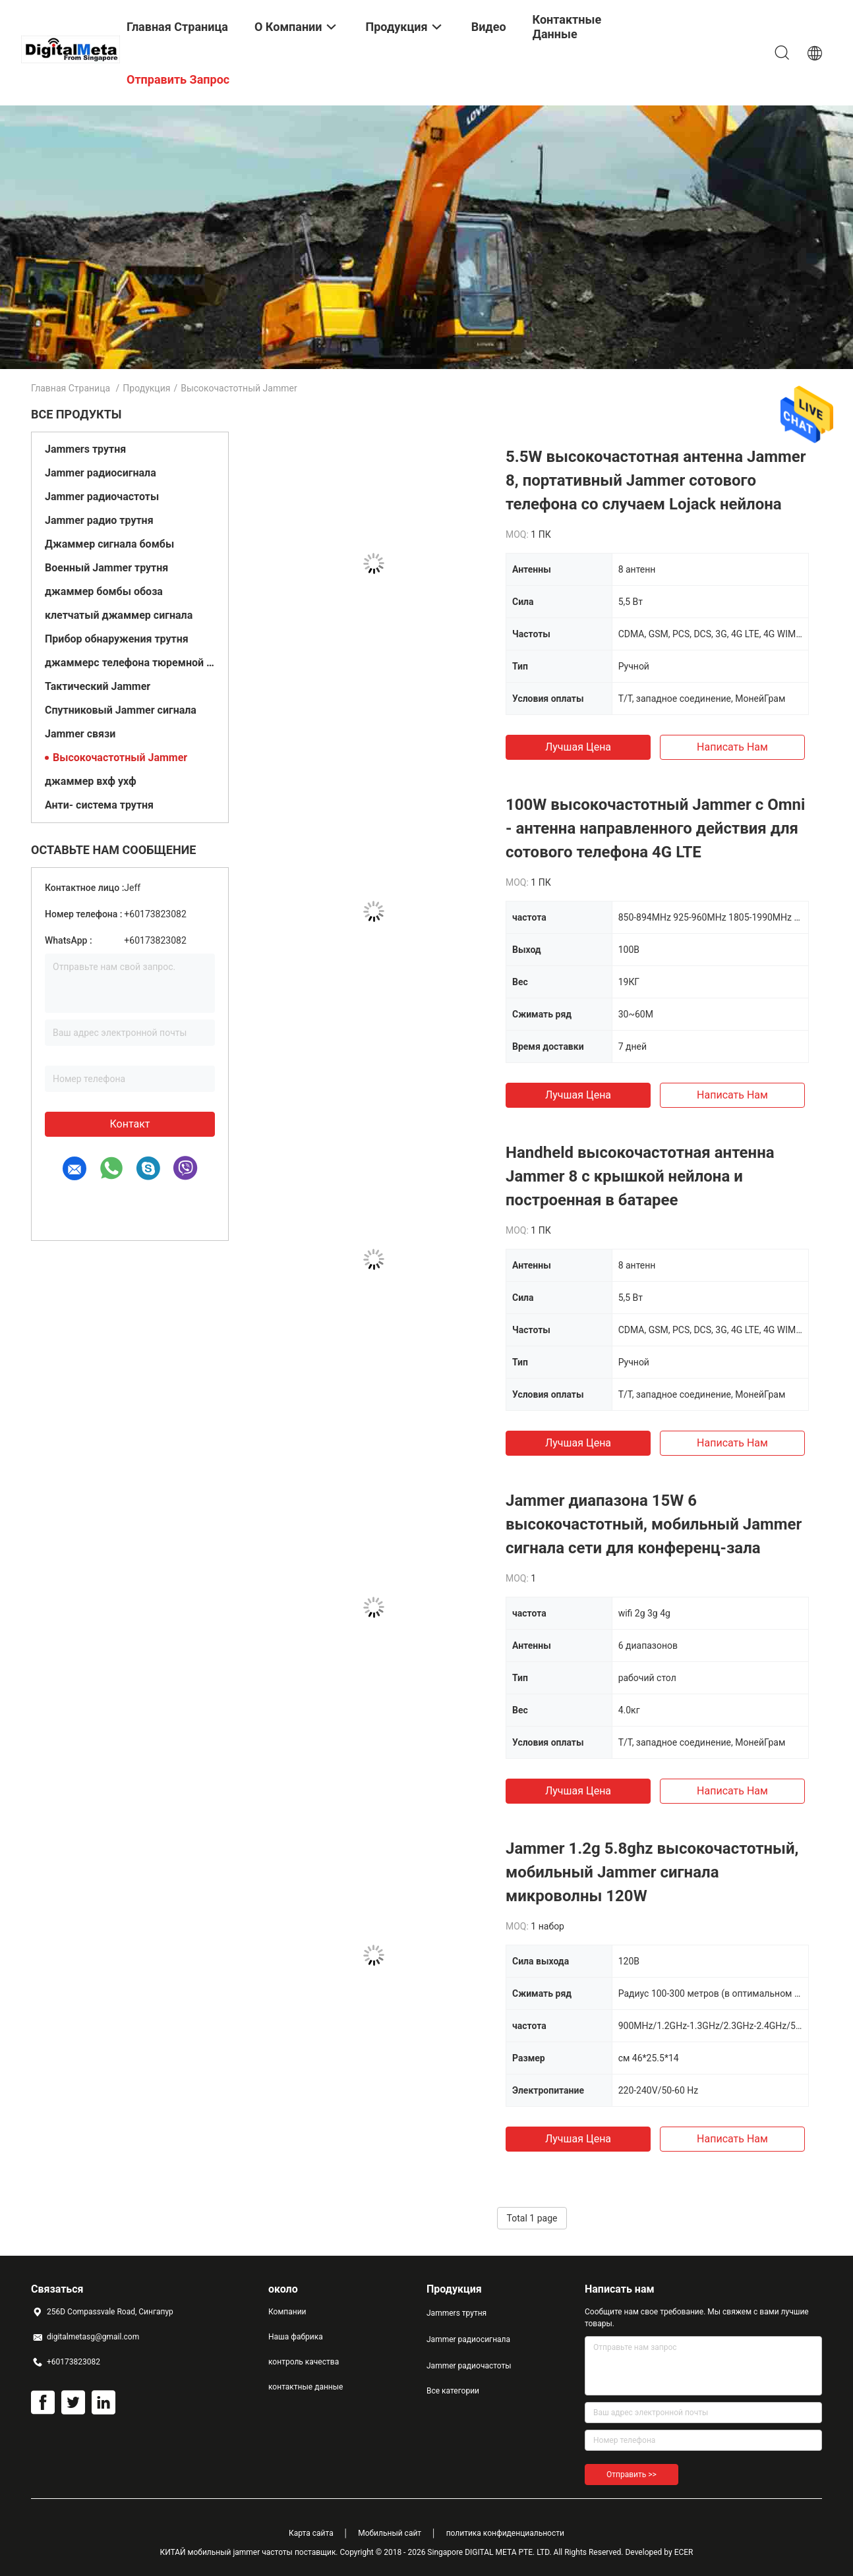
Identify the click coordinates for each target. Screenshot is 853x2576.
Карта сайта (311, 2533)
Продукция (146, 388)
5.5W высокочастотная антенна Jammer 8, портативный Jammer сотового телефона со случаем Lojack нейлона (656, 480)
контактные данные (305, 2386)
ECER (683, 2552)
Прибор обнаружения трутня (117, 639)
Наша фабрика (295, 2336)
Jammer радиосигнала (100, 473)
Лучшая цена (578, 747)
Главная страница (70, 388)
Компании (287, 2311)
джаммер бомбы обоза (104, 591)
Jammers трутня (85, 449)
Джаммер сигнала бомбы (109, 544)
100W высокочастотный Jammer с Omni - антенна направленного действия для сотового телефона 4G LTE (655, 828)
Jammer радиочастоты (102, 496)
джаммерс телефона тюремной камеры (130, 662)
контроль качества (303, 2361)
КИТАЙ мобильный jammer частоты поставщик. (249, 2552)
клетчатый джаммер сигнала (118, 615)
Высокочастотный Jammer (120, 757)
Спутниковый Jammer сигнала (120, 710)
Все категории (452, 2390)
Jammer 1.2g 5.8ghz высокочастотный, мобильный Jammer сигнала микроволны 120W (652, 1872)
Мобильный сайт (389, 2533)
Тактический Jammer (97, 686)
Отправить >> (631, 2474)
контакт (129, 1124)
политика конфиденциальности (505, 2533)
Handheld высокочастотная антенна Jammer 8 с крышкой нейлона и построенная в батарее (640, 1176)
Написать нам (732, 747)
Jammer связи (80, 734)
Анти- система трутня (99, 805)
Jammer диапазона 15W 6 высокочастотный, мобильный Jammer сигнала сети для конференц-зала (654, 1524)
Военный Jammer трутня (106, 567)
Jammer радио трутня (99, 520)
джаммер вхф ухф (90, 781)
